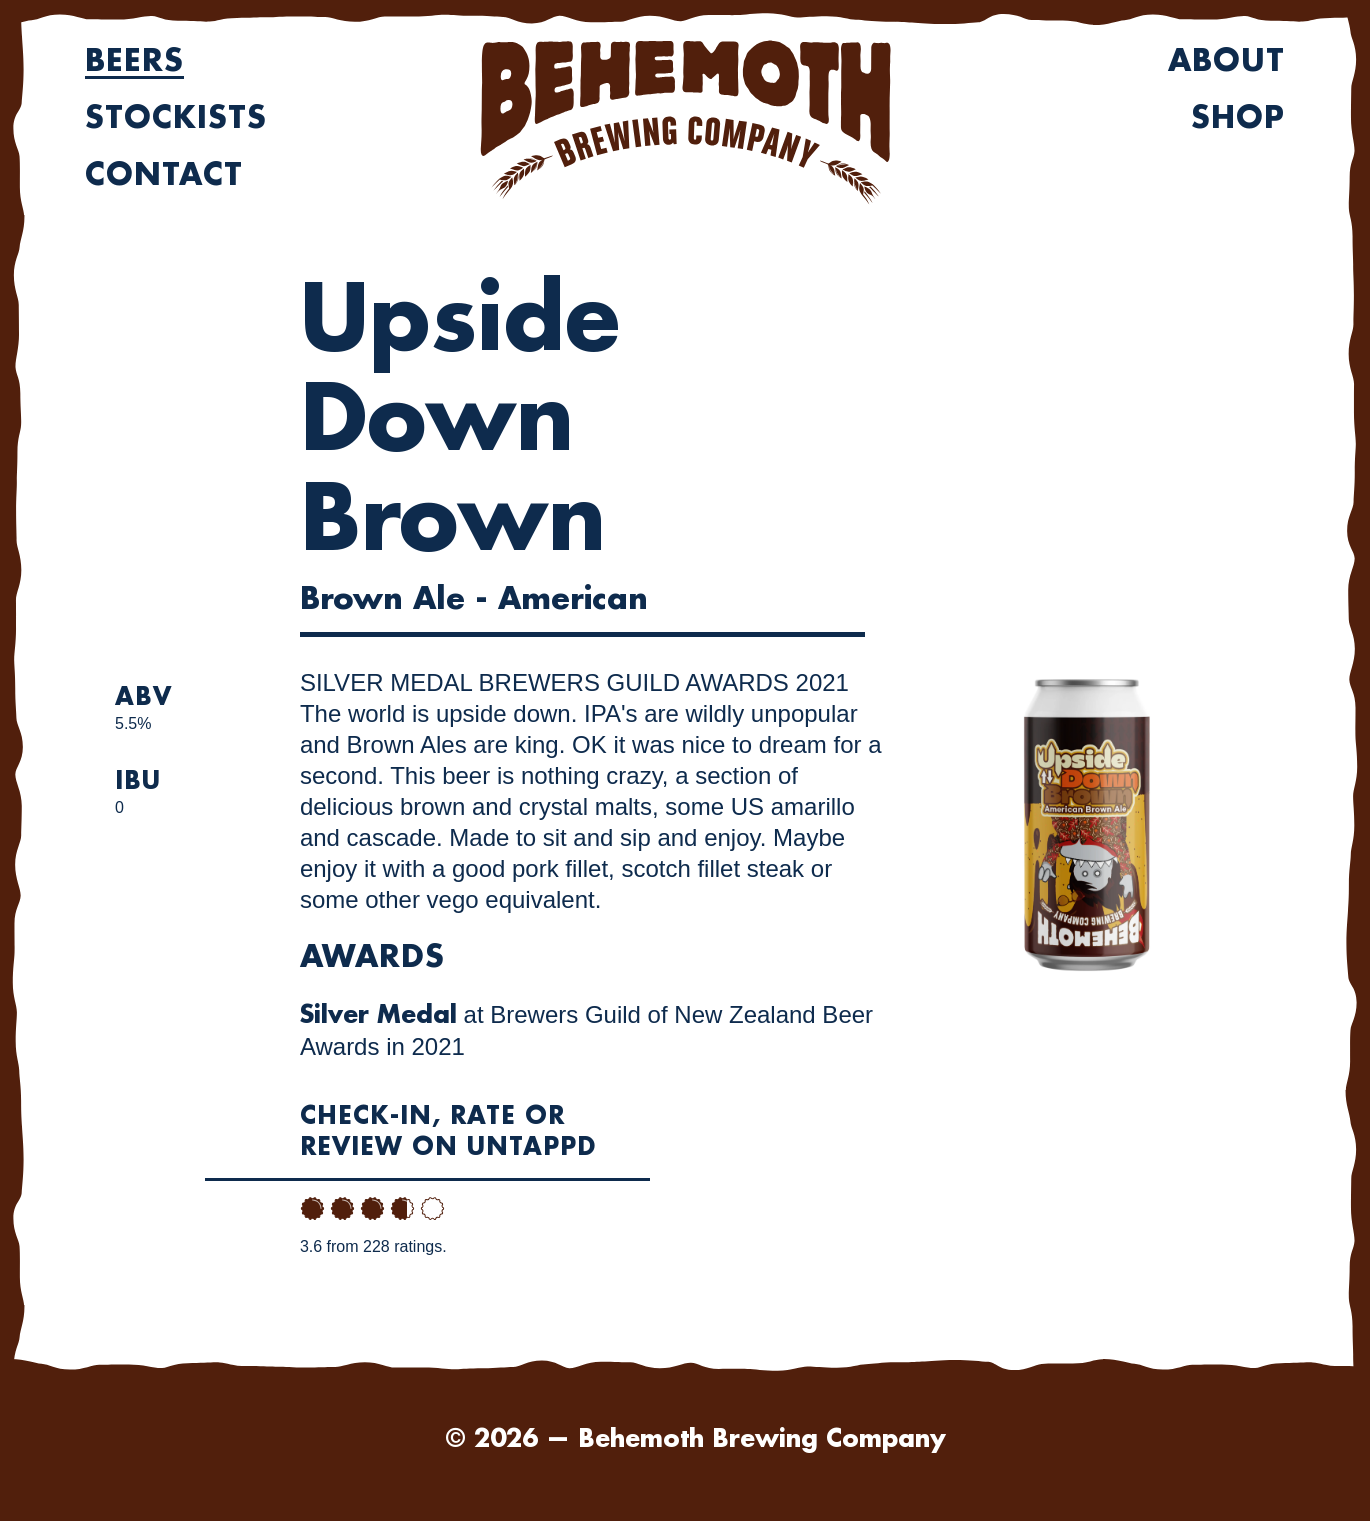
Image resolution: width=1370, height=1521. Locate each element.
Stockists (176, 118)
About (1226, 61)
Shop (1238, 118)
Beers (134, 61)
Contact (164, 175)
